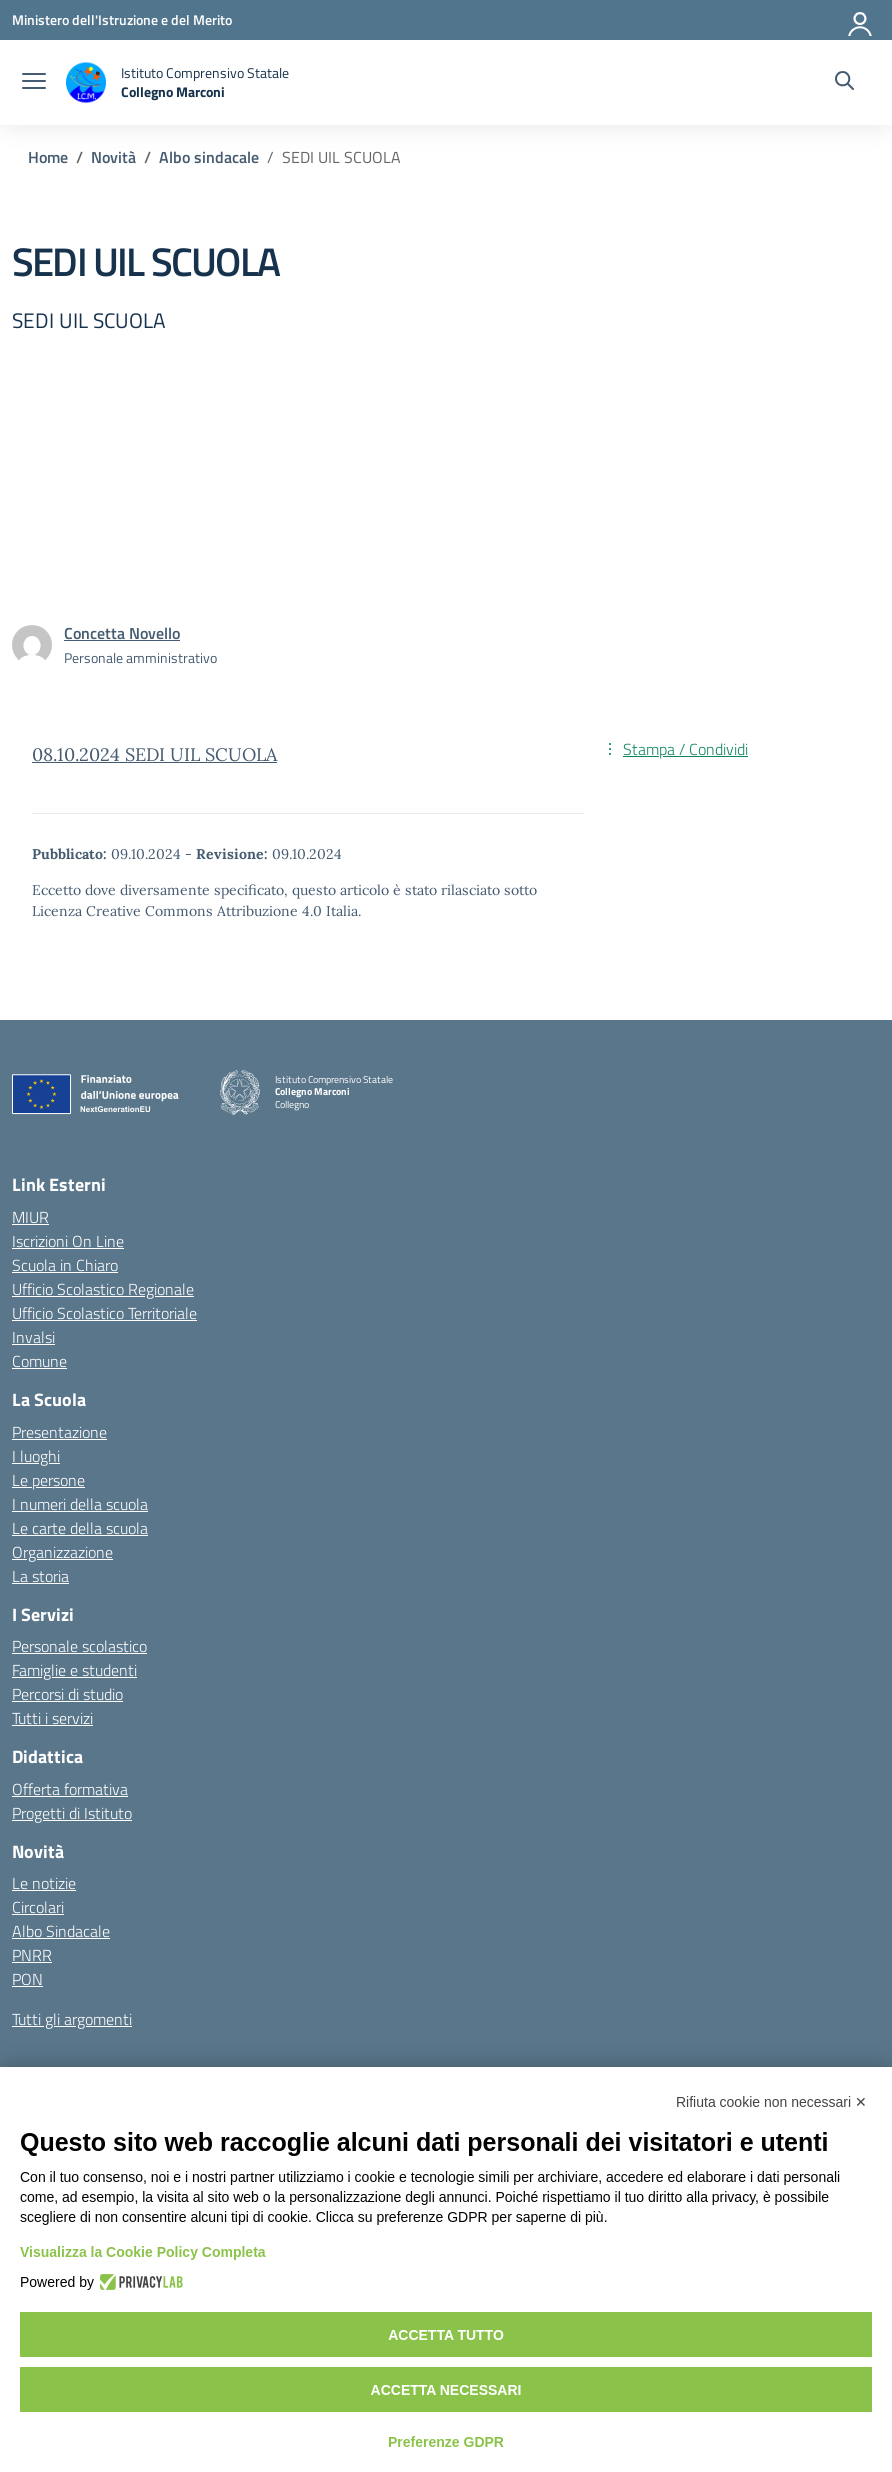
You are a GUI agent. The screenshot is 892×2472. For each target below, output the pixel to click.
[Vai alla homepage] (177, 82)
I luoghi (36, 1456)
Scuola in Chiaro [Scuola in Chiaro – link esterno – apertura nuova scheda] (65, 1265)
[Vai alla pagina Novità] (113, 157)
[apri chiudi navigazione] (34, 83)
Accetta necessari (446, 2390)
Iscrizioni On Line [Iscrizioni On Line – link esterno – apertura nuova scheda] (68, 1241)
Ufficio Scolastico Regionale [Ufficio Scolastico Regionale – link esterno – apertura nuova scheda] (103, 1289)
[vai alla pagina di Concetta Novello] (122, 633)
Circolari (38, 1907)
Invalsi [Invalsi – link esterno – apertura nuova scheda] (33, 1337)
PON (27, 1979)
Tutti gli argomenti (72, 2019)
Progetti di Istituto (72, 1813)
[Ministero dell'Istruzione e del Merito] (122, 19)
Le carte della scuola (80, 1528)
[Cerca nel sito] (844, 83)
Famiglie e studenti (74, 1670)
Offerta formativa (70, 1789)
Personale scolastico (79, 1646)
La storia (40, 1576)
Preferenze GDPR (446, 2442)
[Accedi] (861, 20)
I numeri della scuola (80, 1504)
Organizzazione (62, 1552)
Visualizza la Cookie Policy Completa (143, 2252)
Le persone (48, 1480)
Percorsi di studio (67, 1694)
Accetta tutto (446, 2335)
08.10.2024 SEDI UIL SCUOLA (154, 754)
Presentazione (59, 1432)
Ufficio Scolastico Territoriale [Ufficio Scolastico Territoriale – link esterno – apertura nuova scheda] (104, 1313)
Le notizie (44, 1883)
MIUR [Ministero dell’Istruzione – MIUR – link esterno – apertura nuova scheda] (30, 1217)
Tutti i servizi (52, 1718)
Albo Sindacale (61, 1931)
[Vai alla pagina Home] (48, 157)
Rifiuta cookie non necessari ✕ (771, 2102)
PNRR (32, 1955)
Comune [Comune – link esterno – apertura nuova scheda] (39, 1361)
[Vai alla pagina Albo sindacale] (209, 157)
